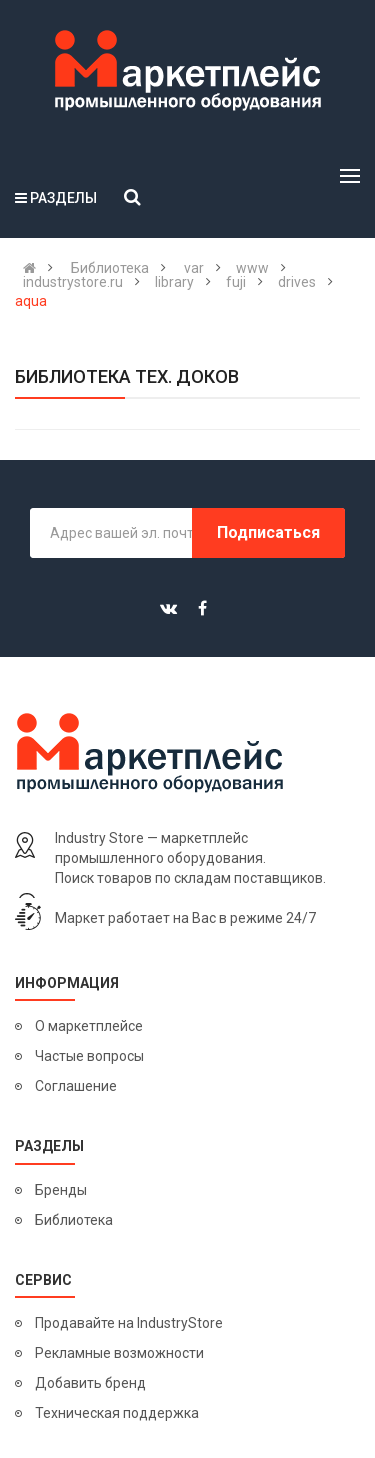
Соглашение (76, 1086)
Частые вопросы (89, 1056)
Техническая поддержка (117, 1413)
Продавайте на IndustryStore (129, 1323)
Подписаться (268, 532)
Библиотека (74, 1220)
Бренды (61, 1190)
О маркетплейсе (89, 1026)
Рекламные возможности (119, 1353)
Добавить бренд (90, 1383)
